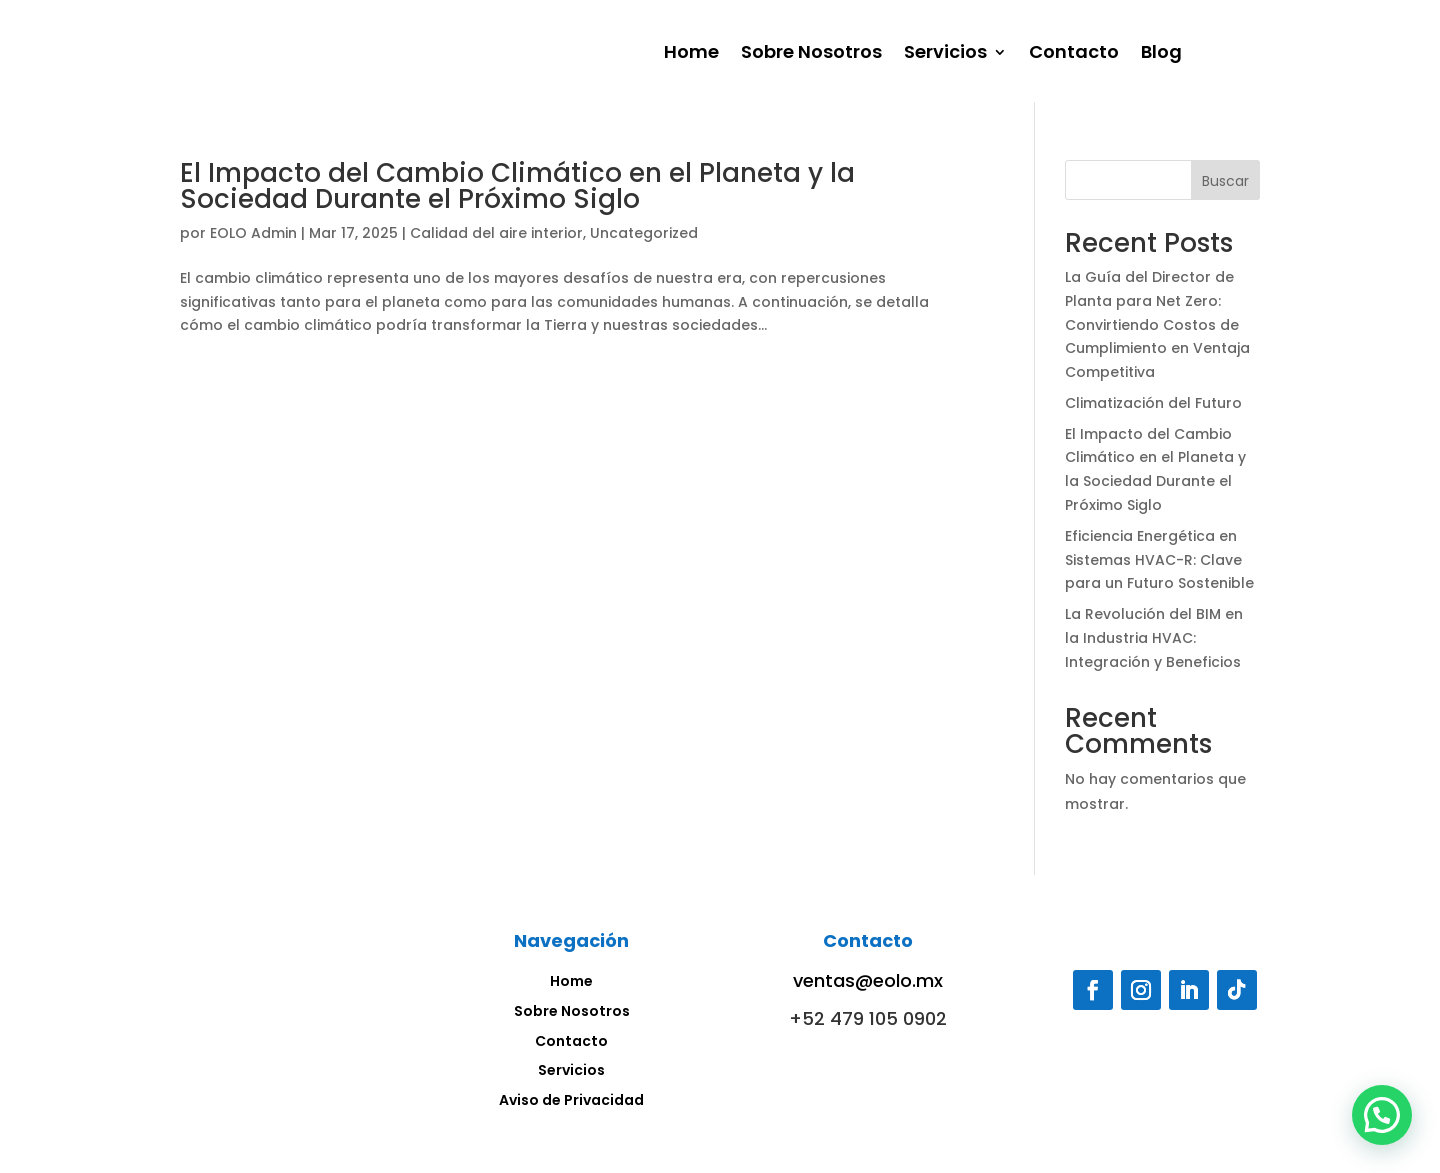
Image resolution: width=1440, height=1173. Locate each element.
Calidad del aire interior (496, 233)
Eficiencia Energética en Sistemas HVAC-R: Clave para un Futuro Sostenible (1159, 560)
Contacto (1074, 54)
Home (691, 54)
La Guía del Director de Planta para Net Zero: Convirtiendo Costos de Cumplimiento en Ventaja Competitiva (1157, 324)
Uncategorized (644, 233)
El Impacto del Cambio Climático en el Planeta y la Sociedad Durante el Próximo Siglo (517, 186)
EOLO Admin (253, 233)
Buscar (1225, 181)
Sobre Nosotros (811, 54)
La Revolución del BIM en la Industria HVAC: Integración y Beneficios (1154, 638)
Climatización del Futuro (1153, 403)
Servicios (945, 54)
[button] (1382, 1115)
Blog (1161, 54)
